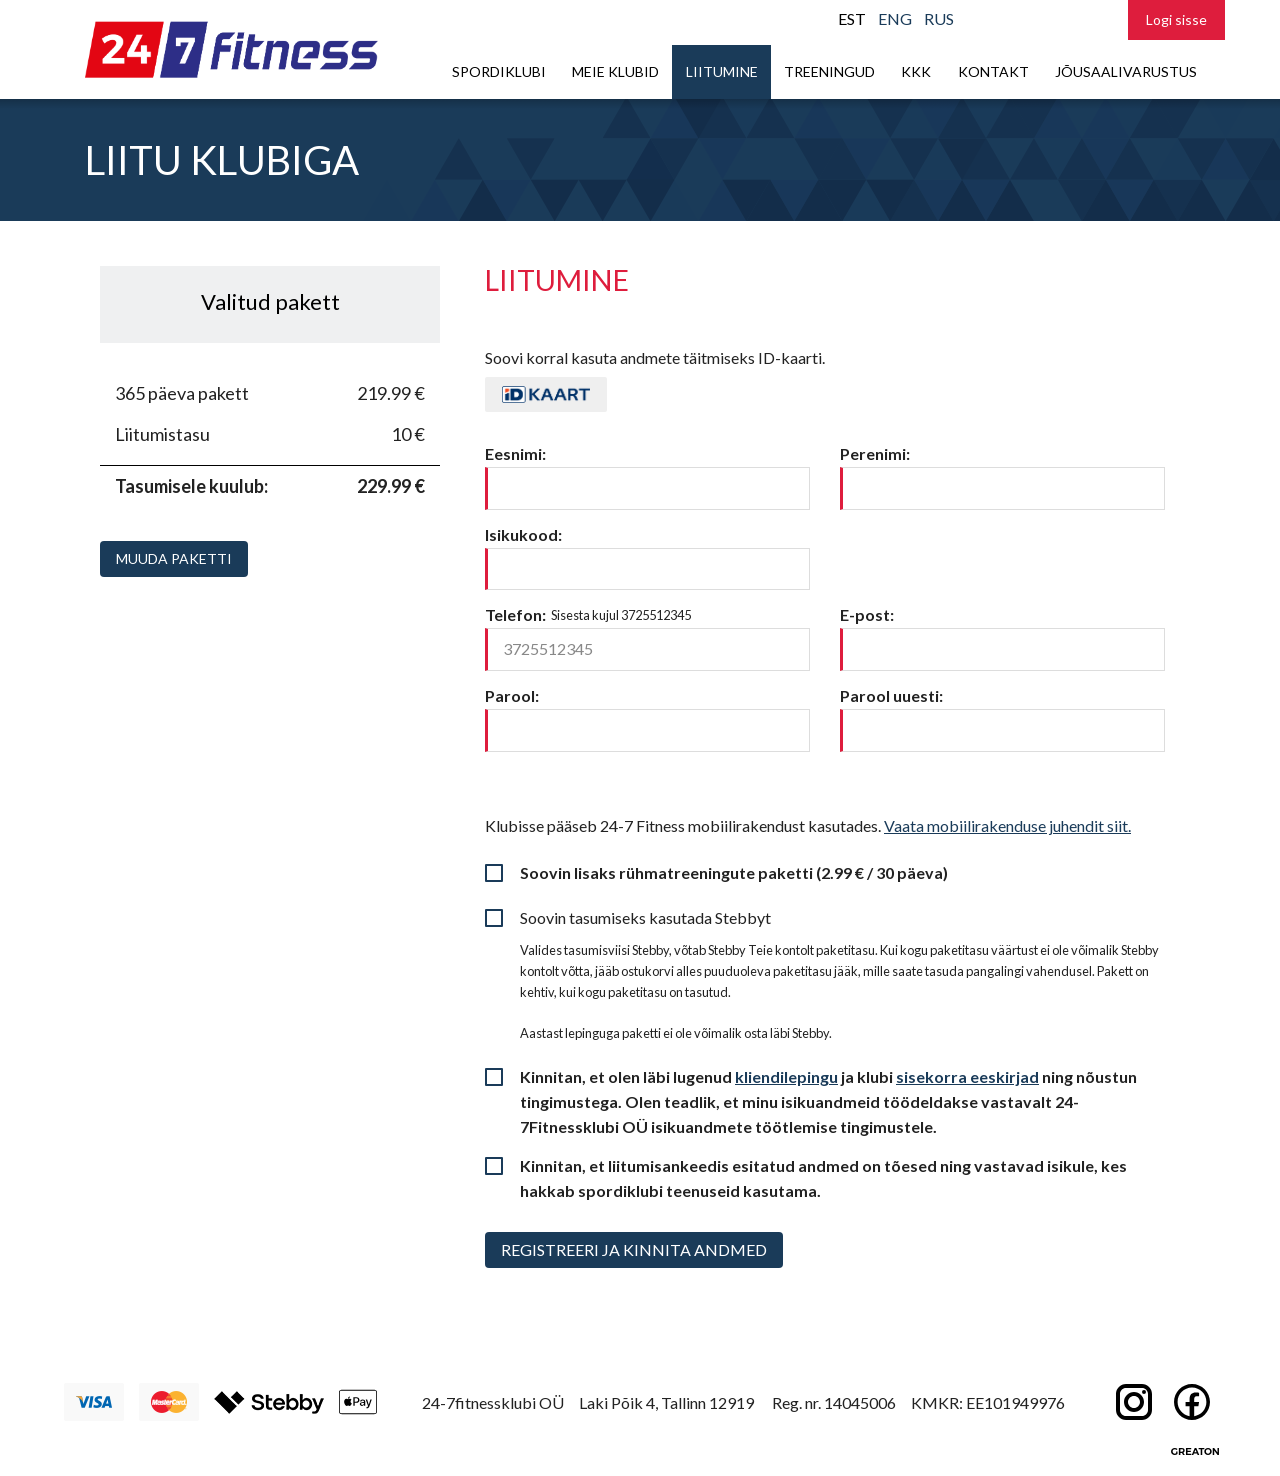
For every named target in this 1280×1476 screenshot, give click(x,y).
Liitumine (722, 71)
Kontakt (993, 71)
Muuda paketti (174, 558)
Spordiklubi (499, 71)
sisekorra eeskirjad (967, 1076)
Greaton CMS (1195, 1451)
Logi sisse (1176, 19)
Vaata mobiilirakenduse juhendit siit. (1007, 825)
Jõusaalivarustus (1126, 71)
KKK (916, 71)
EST (852, 18)
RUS (939, 18)
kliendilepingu (786, 1076)
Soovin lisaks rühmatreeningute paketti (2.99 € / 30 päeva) (734, 872)
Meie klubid (615, 71)
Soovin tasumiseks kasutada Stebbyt (645, 917)
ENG (895, 18)
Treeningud (829, 71)
